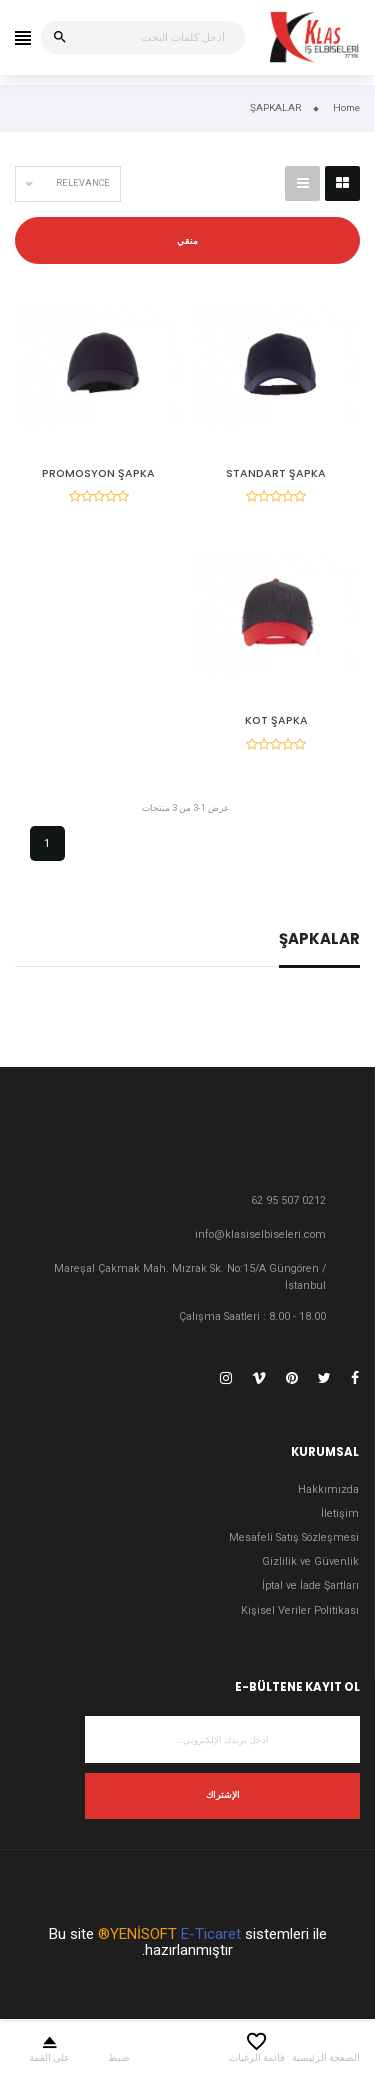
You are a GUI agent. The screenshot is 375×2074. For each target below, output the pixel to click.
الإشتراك (223, 1795)
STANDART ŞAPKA (276, 473)
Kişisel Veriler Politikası (300, 1610)
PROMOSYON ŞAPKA (98, 473)
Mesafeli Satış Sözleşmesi (294, 1537)
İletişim (340, 1513)
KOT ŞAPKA (276, 720)
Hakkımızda (328, 1489)
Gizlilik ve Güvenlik (310, 1561)
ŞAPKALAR (319, 940)
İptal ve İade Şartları (310, 1585)
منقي (187, 241)
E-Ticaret (211, 1934)
